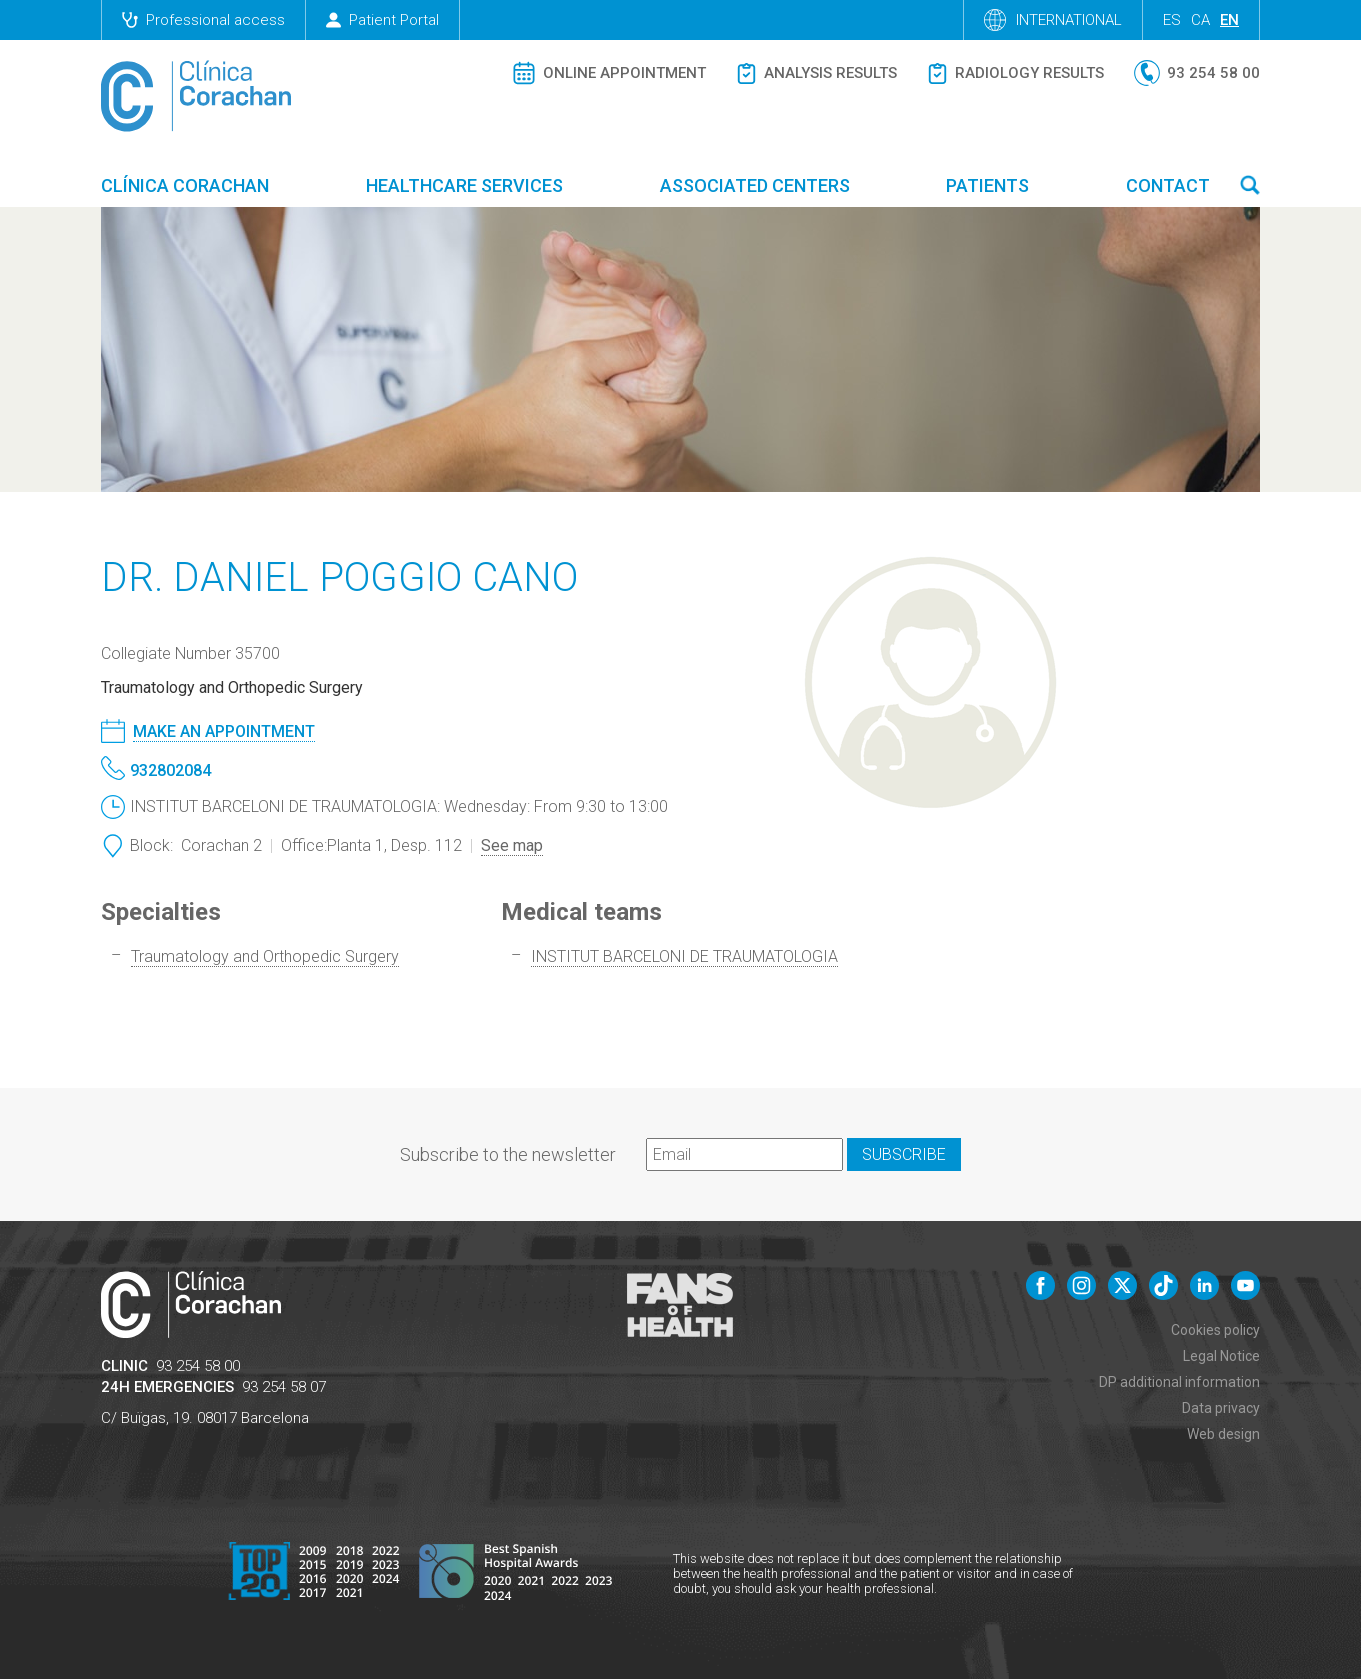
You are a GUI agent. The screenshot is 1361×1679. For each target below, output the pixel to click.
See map (512, 845)
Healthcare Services (464, 185)
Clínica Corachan (185, 185)
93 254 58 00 (198, 1366)
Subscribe (904, 1154)
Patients (987, 185)
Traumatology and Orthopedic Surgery (265, 956)
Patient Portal (382, 20)
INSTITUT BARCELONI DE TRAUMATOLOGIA (684, 956)
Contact (1168, 185)
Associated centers (755, 185)
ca (1200, 20)
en (1229, 20)
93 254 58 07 (284, 1387)
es (1172, 20)
